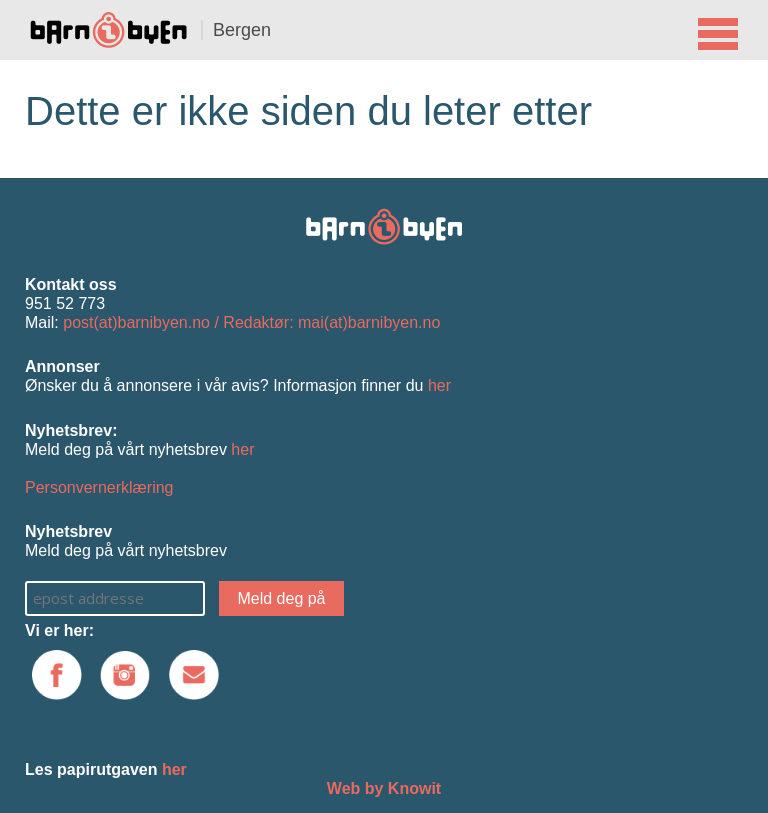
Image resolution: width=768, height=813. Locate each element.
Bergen (242, 30)
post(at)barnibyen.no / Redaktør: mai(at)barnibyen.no (251, 322)
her (439, 385)
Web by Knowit (384, 788)
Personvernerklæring (99, 487)
